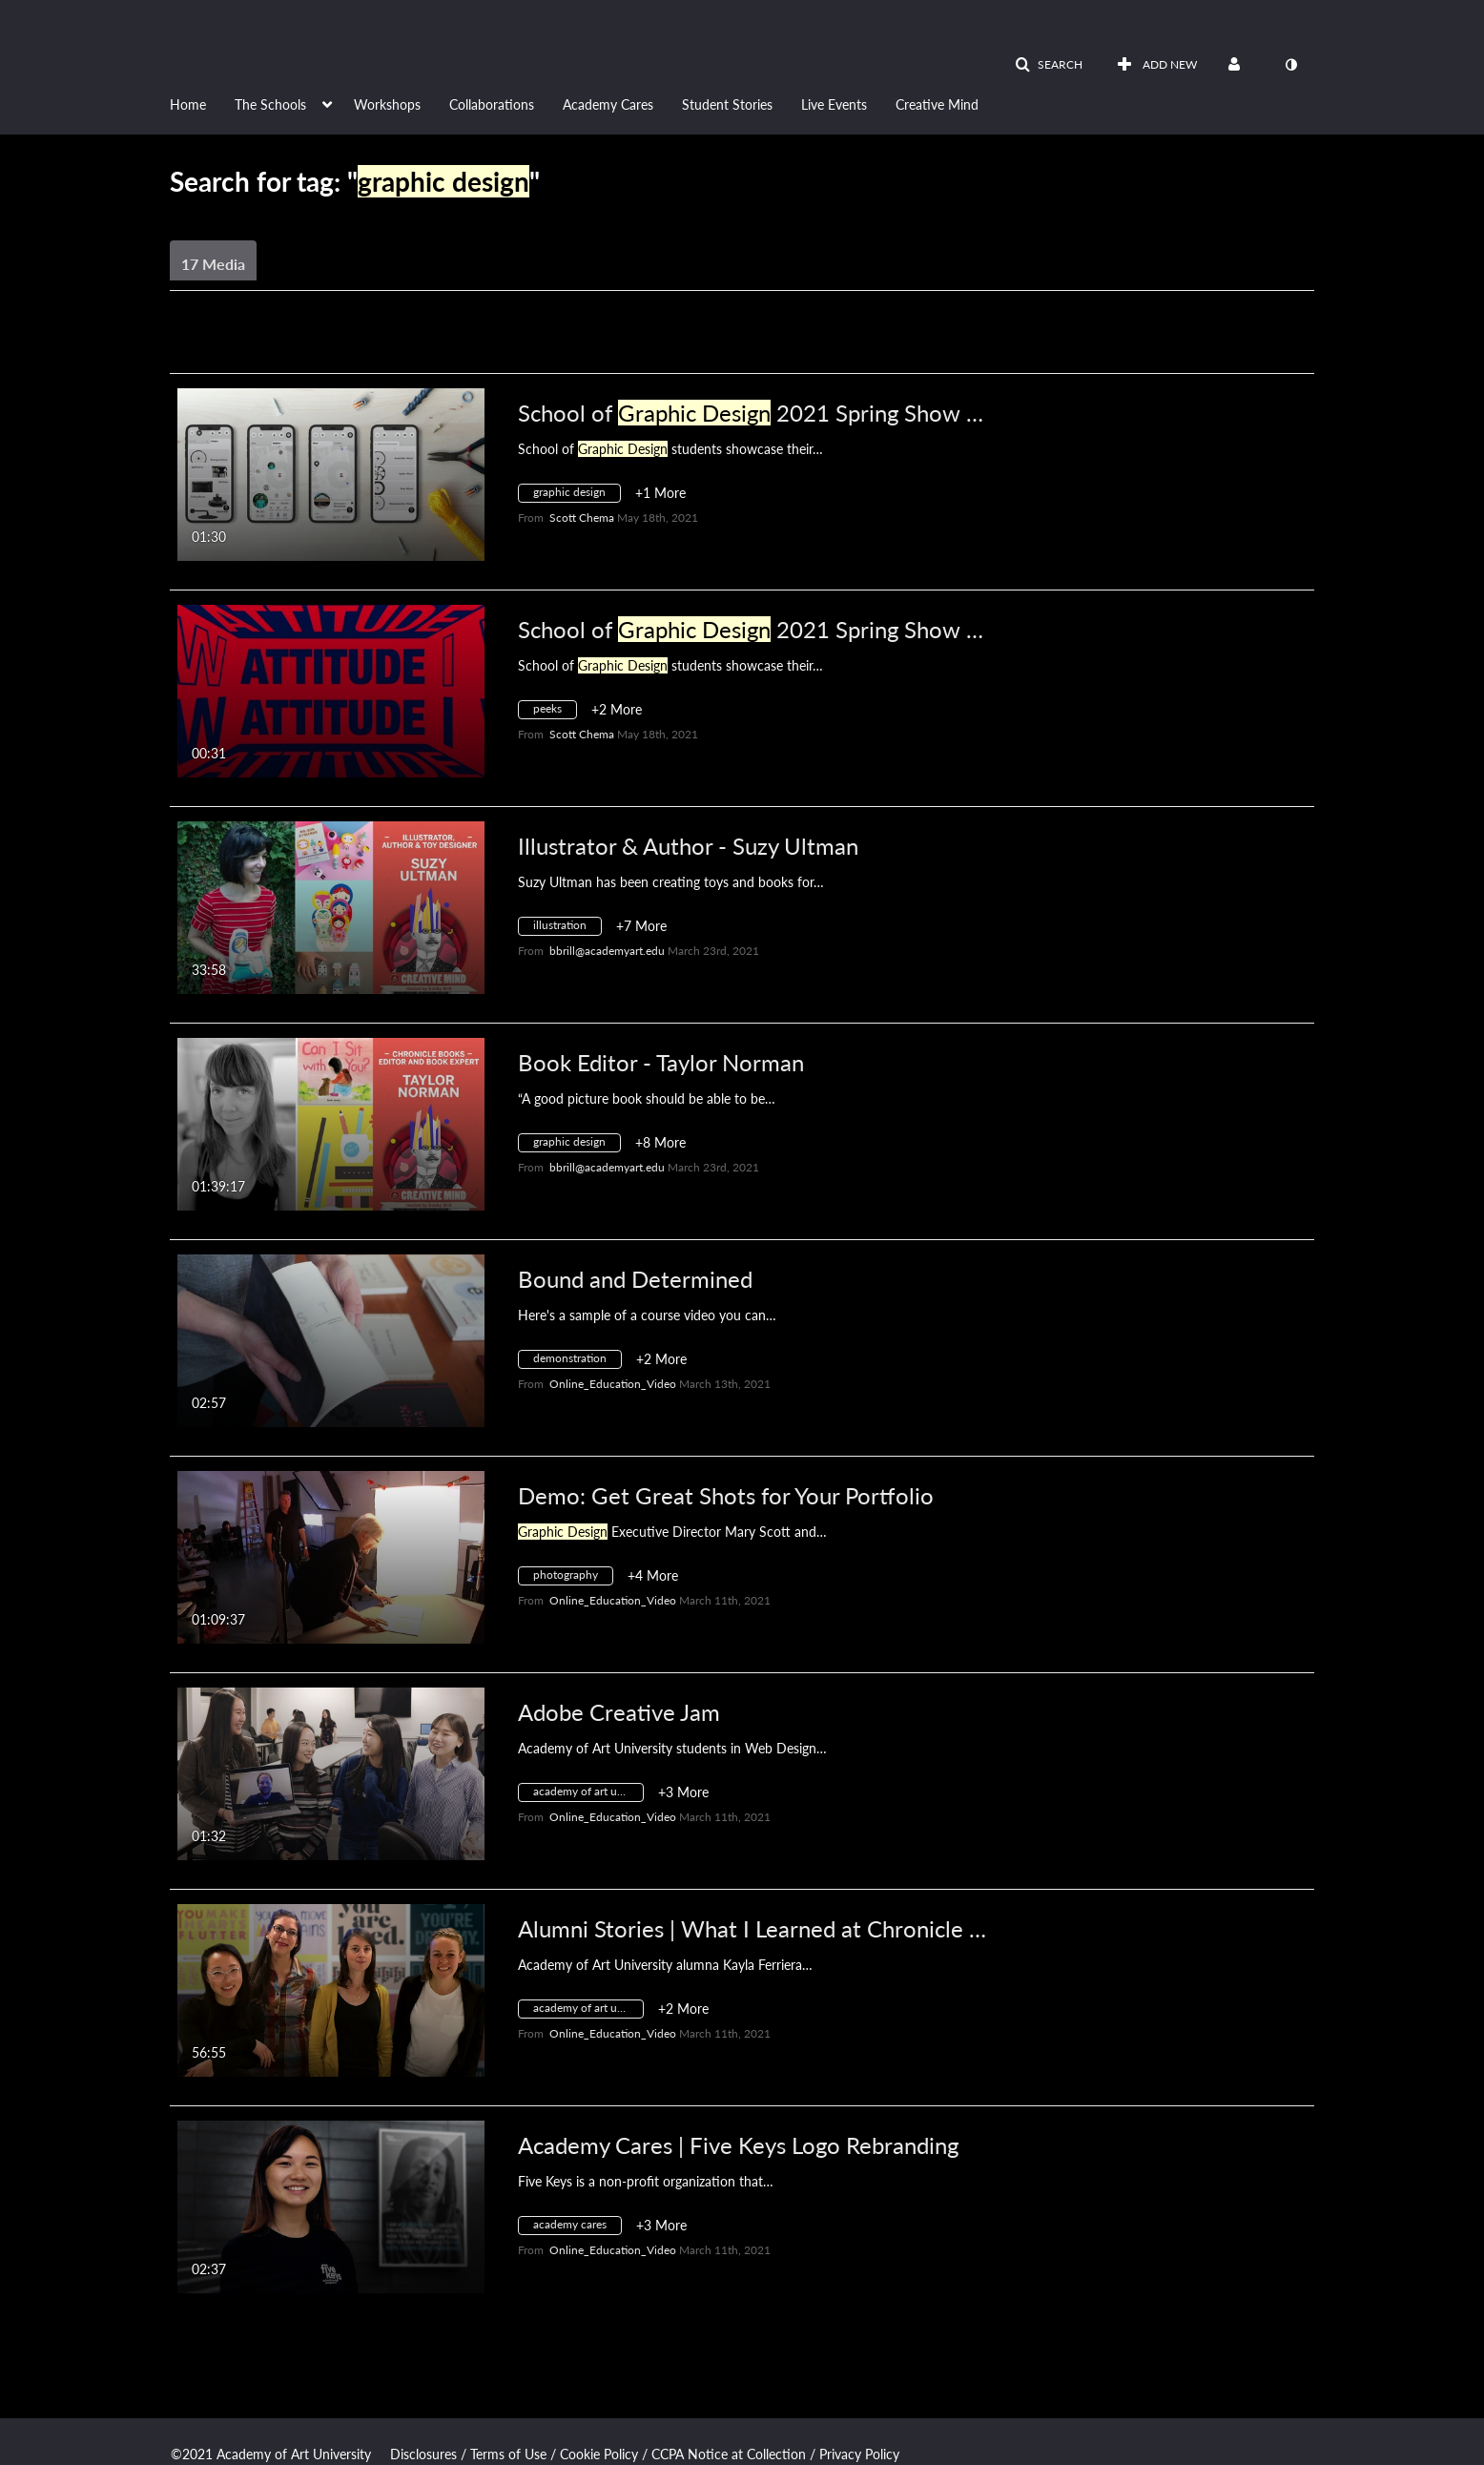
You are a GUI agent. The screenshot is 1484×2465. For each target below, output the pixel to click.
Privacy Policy (859, 2454)
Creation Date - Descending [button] (316, 349)
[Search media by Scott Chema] (581, 517)
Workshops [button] (387, 104)
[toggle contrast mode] (1290, 65)
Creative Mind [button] (937, 104)
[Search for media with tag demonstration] (577, 1362)
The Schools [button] (270, 104)
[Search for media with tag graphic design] (576, 495)
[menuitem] (202, 103)
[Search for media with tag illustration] (567, 929)
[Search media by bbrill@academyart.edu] (607, 950)
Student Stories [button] (727, 104)
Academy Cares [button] (608, 104)
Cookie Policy (599, 2454)
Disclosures (423, 2454)
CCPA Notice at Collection (728, 2454)
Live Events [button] (834, 104)
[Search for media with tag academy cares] (577, 2228)
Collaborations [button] (491, 104)
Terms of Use (508, 2454)
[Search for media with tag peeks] (554, 712)
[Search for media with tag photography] (573, 1578)
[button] (1048, 65)
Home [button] (188, 104)
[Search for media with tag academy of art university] (588, 1795)
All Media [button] (564, 349)
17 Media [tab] (213, 264)
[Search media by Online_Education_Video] (612, 1384)
